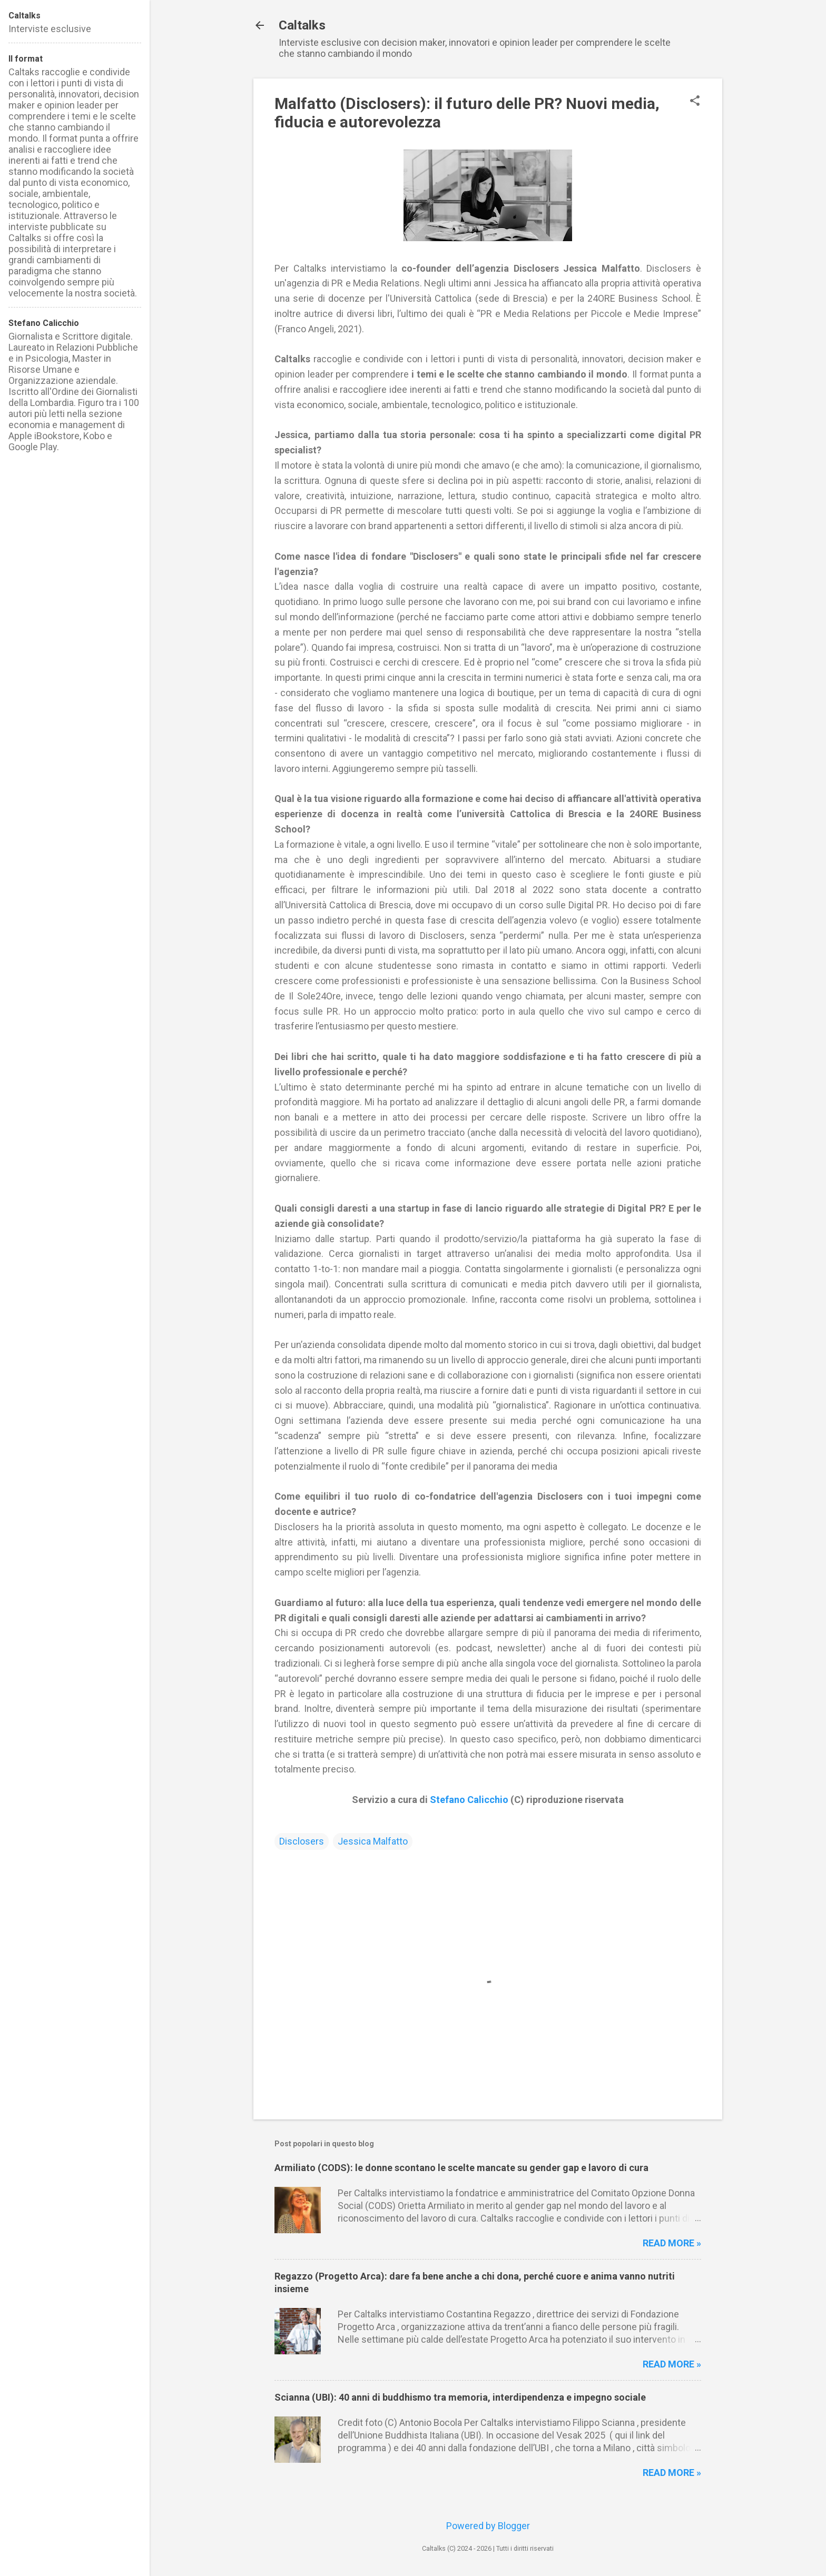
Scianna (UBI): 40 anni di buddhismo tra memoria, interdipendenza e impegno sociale (460, 2397)
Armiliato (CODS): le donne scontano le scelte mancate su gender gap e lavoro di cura (461, 2167)
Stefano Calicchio (469, 1799)
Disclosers (301, 1841)
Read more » (672, 2242)
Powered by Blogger (488, 2525)
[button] (695, 102)
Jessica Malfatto (373, 1841)
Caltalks (302, 25)
